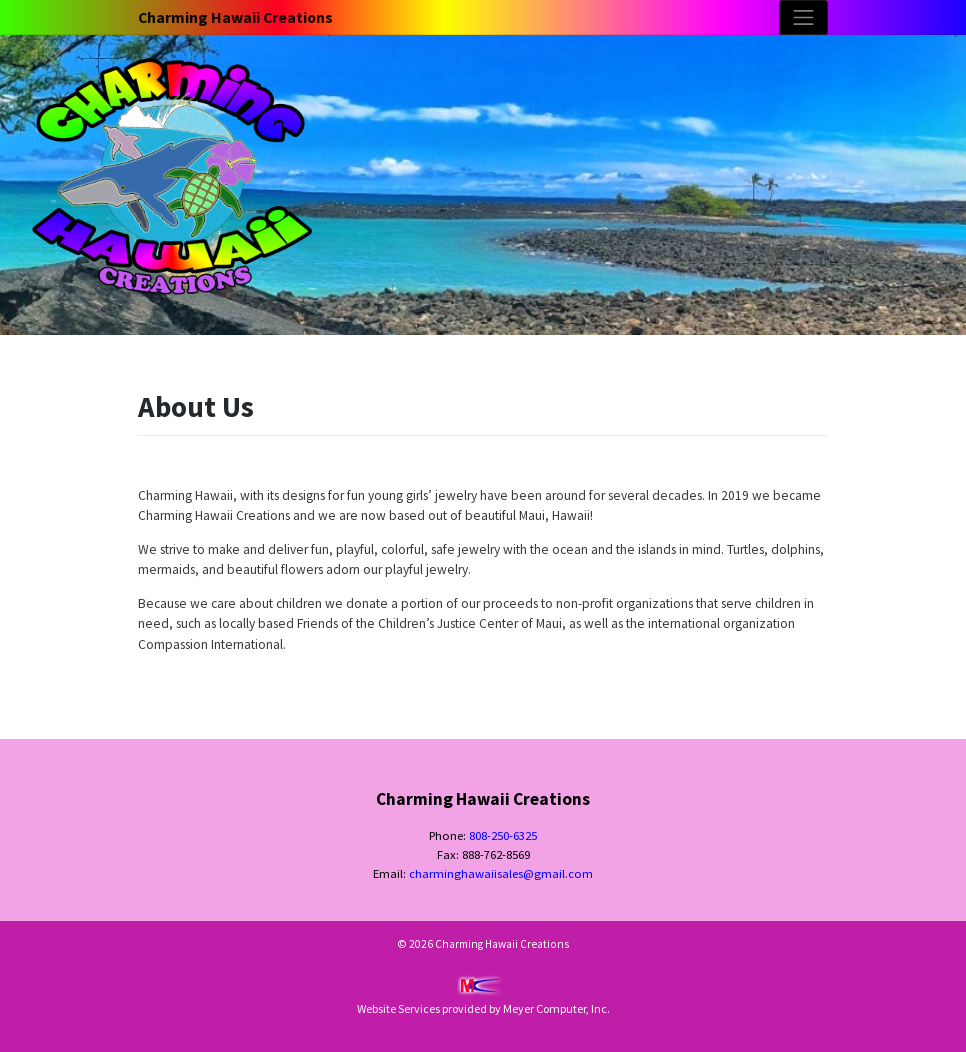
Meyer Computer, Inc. (556, 1008)
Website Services (398, 1008)
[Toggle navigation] (803, 17)
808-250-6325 (503, 835)
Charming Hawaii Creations (235, 17)
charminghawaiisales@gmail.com (501, 873)
